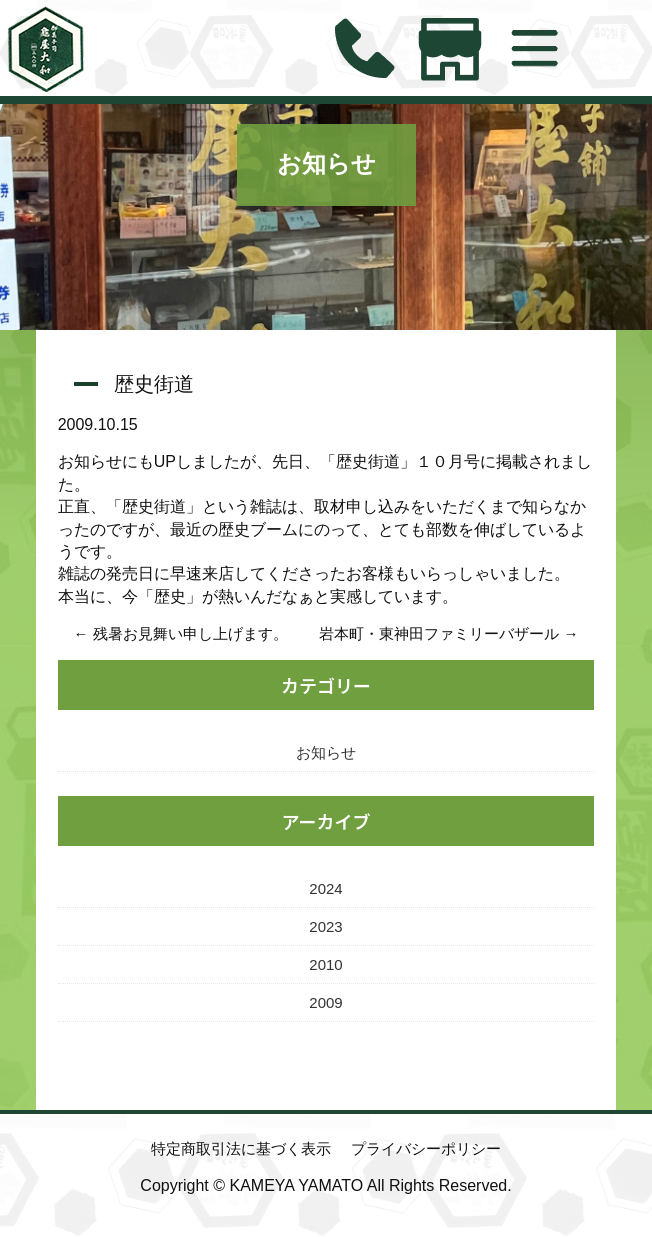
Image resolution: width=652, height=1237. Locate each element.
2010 (325, 964)
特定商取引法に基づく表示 (241, 1148)
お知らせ (326, 164)
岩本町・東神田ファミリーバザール (439, 633)
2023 (325, 926)
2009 (325, 1002)
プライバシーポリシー (426, 1148)
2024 (325, 888)
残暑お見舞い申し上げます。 (190, 633)
